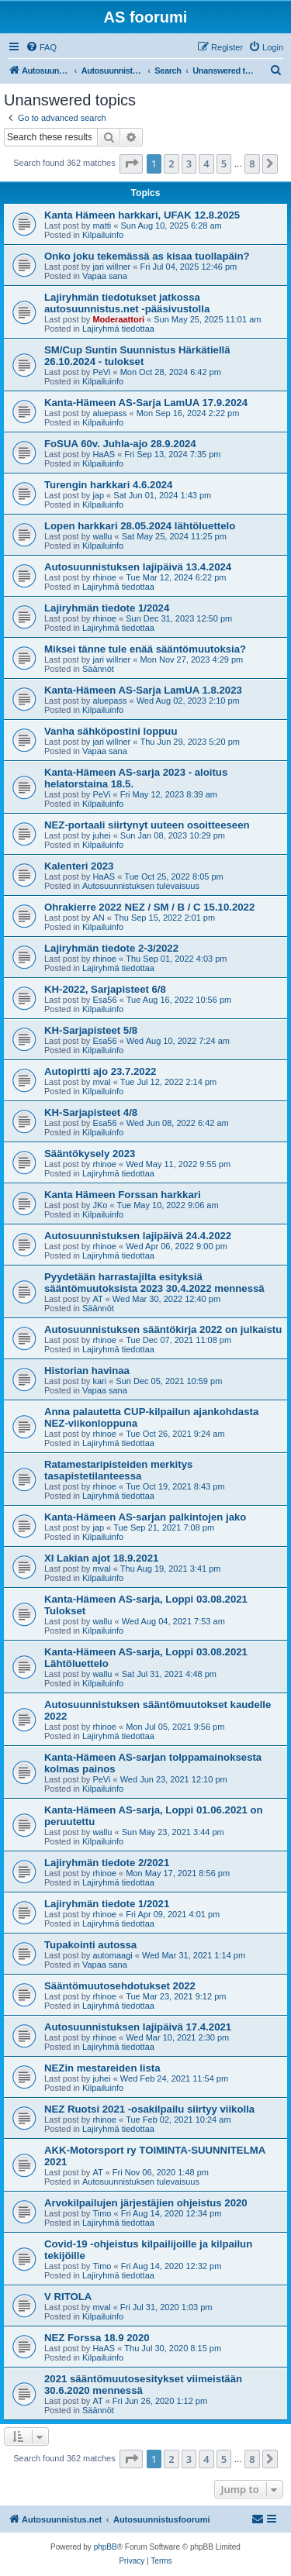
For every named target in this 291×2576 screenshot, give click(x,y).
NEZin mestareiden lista (102, 2068)
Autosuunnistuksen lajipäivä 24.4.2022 (137, 1236)
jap (98, 495)
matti (101, 225)
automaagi (112, 1955)
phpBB (105, 2547)
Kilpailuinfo (102, 234)
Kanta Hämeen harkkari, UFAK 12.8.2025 (142, 215)
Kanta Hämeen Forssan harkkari (122, 1194)
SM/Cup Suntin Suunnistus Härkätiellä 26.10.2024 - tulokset (137, 355)
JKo (99, 1205)
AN (98, 917)
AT (97, 1298)
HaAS (103, 454)
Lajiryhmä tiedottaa (118, 328)
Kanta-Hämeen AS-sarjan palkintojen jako (145, 1517)
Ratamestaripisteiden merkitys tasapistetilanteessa (118, 1470)
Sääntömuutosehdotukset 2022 (120, 1986)
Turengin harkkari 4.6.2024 (108, 485)
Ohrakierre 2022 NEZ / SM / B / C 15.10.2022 (149, 907)
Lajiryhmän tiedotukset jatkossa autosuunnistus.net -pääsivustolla (127, 303)
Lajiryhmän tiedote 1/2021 (106, 1904)
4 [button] (206, 163)
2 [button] (171, 163)
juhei (101, 835)
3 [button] (189, 163)
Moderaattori (118, 319)
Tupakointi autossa (90, 1945)
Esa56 (104, 999)
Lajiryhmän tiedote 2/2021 (106, 1862)
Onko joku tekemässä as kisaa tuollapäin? (147, 256)
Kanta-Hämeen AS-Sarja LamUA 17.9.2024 (146, 402)
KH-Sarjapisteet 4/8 (90, 1112)
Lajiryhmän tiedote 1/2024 (106, 608)
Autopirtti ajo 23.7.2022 (100, 1071)
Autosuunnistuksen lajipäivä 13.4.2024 (137, 567)
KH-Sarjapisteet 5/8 (90, 1030)
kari (99, 1381)
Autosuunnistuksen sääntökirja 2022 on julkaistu (163, 1329)
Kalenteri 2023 (78, 866)
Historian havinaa (87, 1370)
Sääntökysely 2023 (89, 1153)
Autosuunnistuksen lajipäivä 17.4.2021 (137, 2027)
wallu (102, 536)
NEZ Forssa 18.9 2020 (97, 2338)
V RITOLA (68, 2296)
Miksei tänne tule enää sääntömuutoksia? (145, 649)
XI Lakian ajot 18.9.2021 (101, 1558)
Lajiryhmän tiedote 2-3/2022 (111, 948)
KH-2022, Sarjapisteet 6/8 (105, 989)
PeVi (101, 372)
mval (101, 1082)
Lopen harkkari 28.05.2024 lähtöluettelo (139, 526)
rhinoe (104, 577)
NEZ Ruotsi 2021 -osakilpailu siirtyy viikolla (149, 2109)
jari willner (111, 266)
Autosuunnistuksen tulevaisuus (140, 885)
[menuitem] (41, 47)
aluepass (109, 413)
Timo (101, 2213)
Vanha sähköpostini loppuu (110, 731)
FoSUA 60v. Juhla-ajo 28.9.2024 (120, 443)
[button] (131, 163)
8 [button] (252, 163)
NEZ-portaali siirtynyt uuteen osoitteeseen (147, 825)
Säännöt (98, 668)
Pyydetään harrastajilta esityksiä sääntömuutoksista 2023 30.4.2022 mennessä (154, 1282)
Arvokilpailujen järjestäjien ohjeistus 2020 (146, 2203)
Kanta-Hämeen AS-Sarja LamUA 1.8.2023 (143, 690)
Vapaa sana (104, 276)
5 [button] (224, 163)
